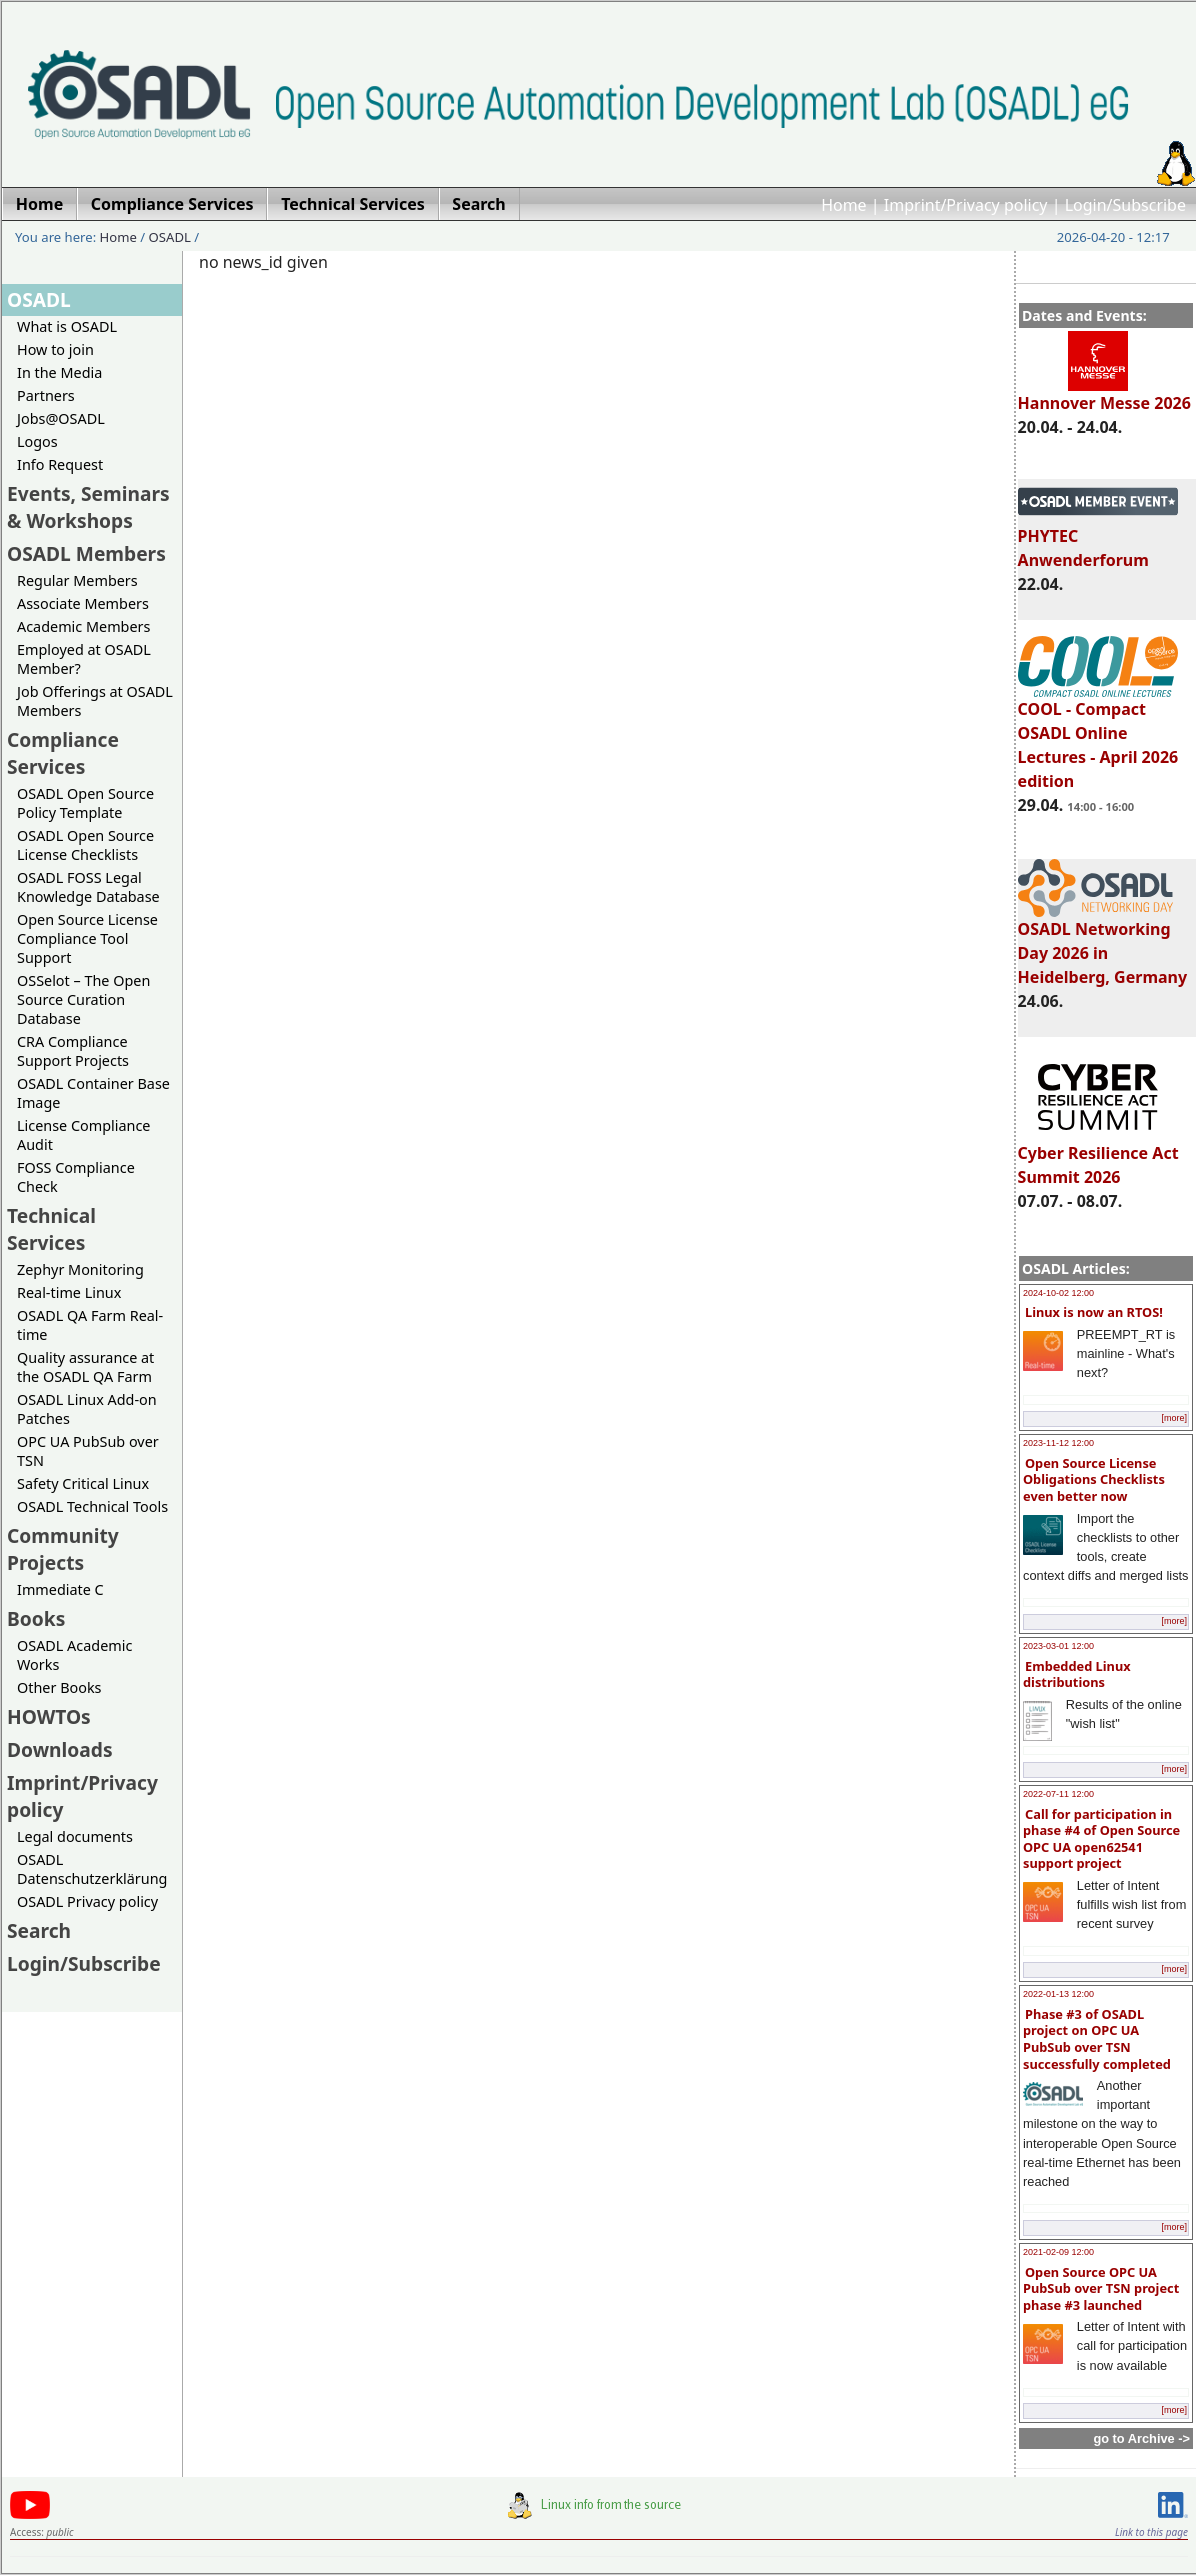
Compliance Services (63, 753)
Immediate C (60, 1589)
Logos (37, 441)
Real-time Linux (69, 1292)
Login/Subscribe (1125, 205)
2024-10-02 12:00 (1058, 1293)
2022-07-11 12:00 (1058, 1794)
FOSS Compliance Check (76, 1177)
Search (39, 1930)
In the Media (59, 372)
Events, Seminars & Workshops (88, 507)
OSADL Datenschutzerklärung (92, 1869)
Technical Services (51, 1229)
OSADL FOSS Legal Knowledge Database (88, 887)
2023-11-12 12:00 (1058, 1443)
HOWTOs (49, 1716)
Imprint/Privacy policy (966, 205)
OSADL (170, 237)
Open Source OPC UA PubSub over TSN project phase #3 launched (1101, 2288)
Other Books (59, 1687)
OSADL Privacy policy (87, 1901)
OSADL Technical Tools (92, 1506)
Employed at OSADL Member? (84, 659)
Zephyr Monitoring (80, 1269)
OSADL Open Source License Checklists (85, 845)
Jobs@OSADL (61, 418)
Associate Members (83, 603)
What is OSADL (67, 326)
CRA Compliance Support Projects (73, 1051)
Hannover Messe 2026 (1104, 394)
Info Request (60, 464)
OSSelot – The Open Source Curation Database (83, 999)
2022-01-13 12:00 (1058, 1994)
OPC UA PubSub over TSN (88, 1451)
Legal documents (75, 1836)
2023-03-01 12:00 (1058, 1646)
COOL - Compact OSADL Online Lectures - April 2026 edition (1098, 736)
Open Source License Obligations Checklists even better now (1094, 1479)
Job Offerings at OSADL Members (95, 701)
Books (36, 1618)
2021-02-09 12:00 (1058, 2252)
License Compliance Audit (83, 1135)
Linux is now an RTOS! (1094, 1312)
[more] (1174, 1418)
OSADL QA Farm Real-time (90, 1325)
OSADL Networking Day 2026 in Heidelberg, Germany (1103, 944)
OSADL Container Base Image (93, 1093)
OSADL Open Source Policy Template (85, 803)
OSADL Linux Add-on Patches (87, 1409)
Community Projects (63, 1549)
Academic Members (83, 626)
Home (844, 205)
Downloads (60, 1749)
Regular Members (77, 580)
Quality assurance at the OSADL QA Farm (85, 1367)
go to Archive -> (1141, 2438)
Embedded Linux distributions (1077, 1674)
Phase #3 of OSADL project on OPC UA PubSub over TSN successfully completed (1097, 2039)
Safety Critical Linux (83, 1483)
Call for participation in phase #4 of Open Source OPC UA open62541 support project (1101, 1839)
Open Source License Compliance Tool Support (87, 938)
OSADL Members (86, 553)
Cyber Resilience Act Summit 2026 (1098, 1156)
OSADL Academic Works (74, 1655)
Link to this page (1151, 2532)
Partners (46, 395)
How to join (55, 349)
